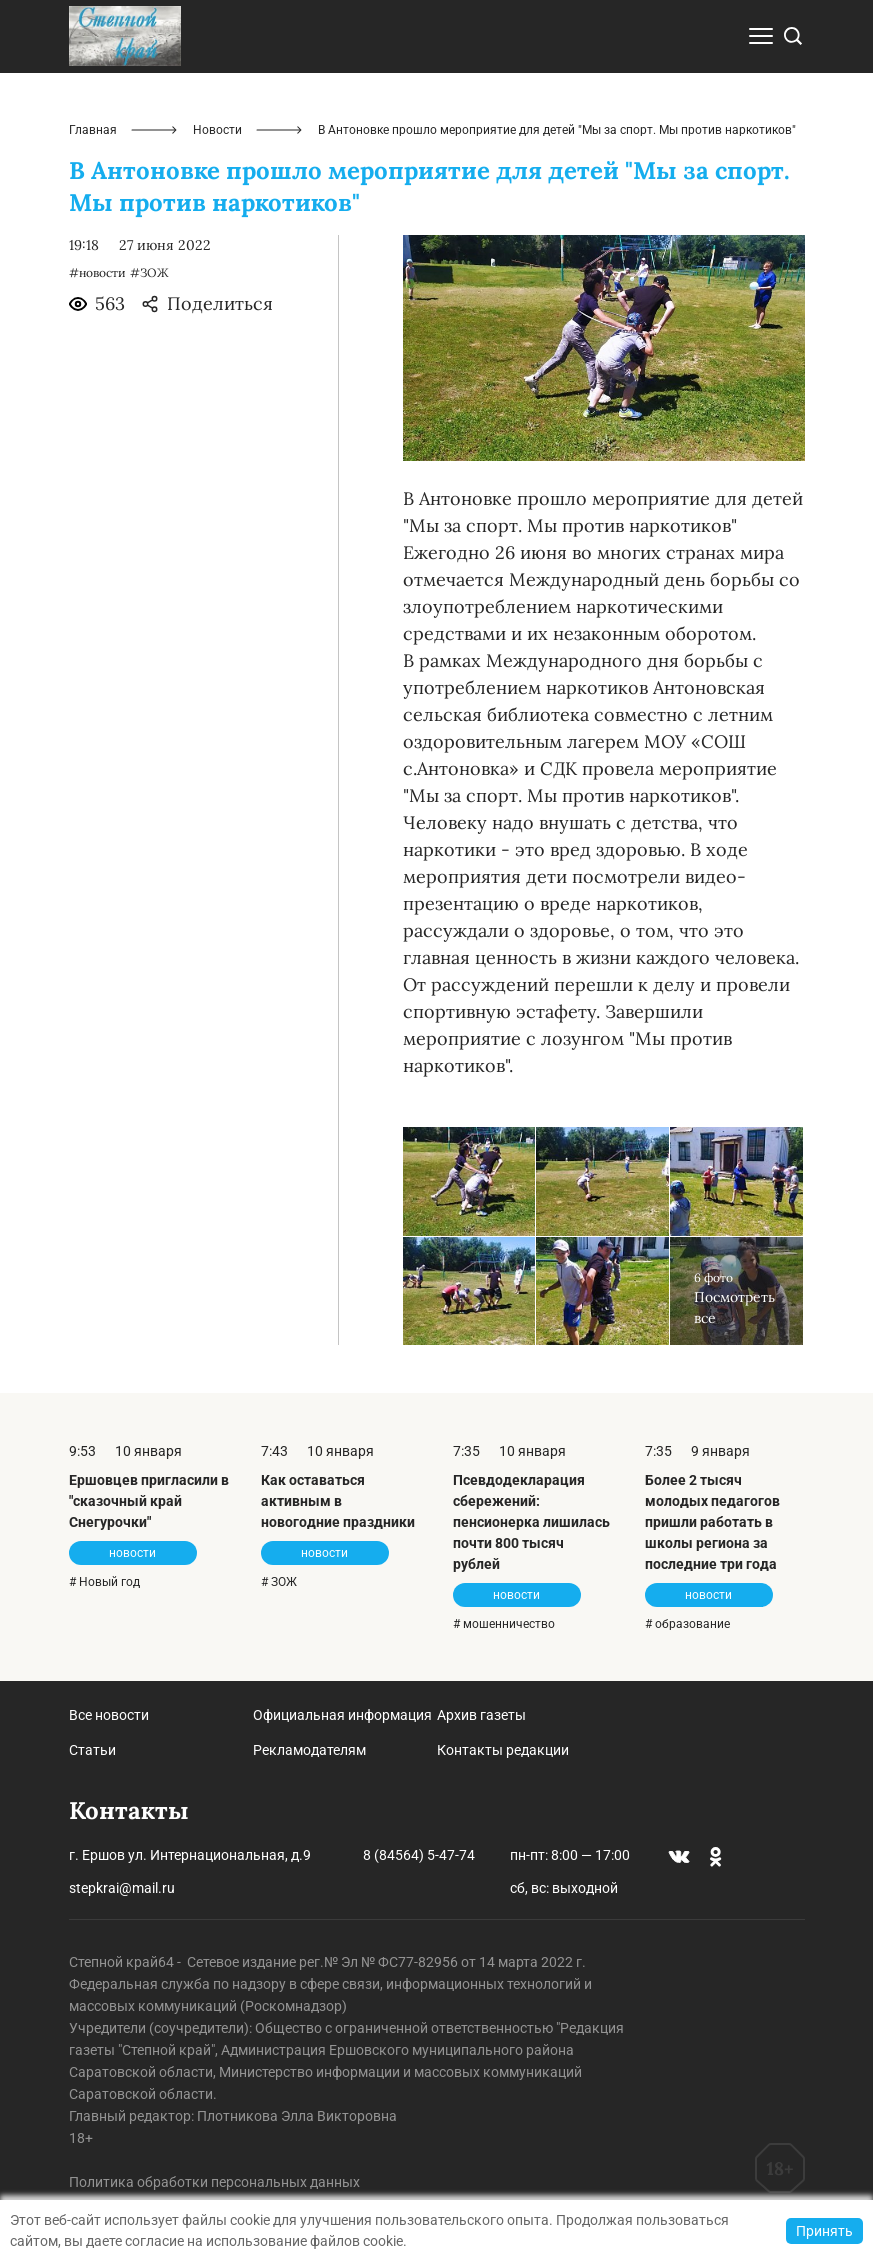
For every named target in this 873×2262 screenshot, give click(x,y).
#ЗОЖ (149, 272)
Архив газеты (481, 1715)
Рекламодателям (309, 1750)
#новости (97, 272)
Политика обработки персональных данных (214, 2182)
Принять (824, 2231)
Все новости (109, 1715)
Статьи (92, 1750)
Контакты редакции (503, 1750)
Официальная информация (342, 1715)
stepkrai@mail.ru (122, 1888)
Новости (217, 130)
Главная (93, 130)
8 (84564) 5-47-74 (419, 1855)
